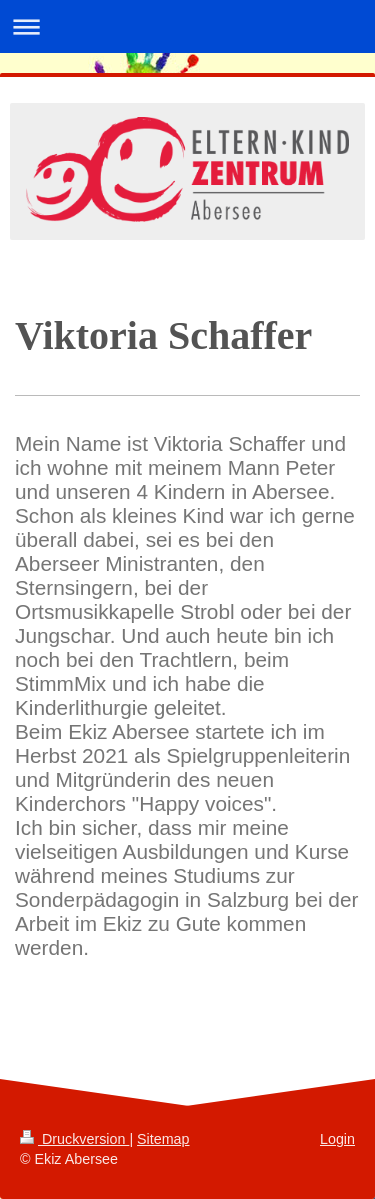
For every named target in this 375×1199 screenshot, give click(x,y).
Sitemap (163, 1139)
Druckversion (74, 1139)
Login (337, 1139)
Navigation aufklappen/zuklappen (187, 26)
